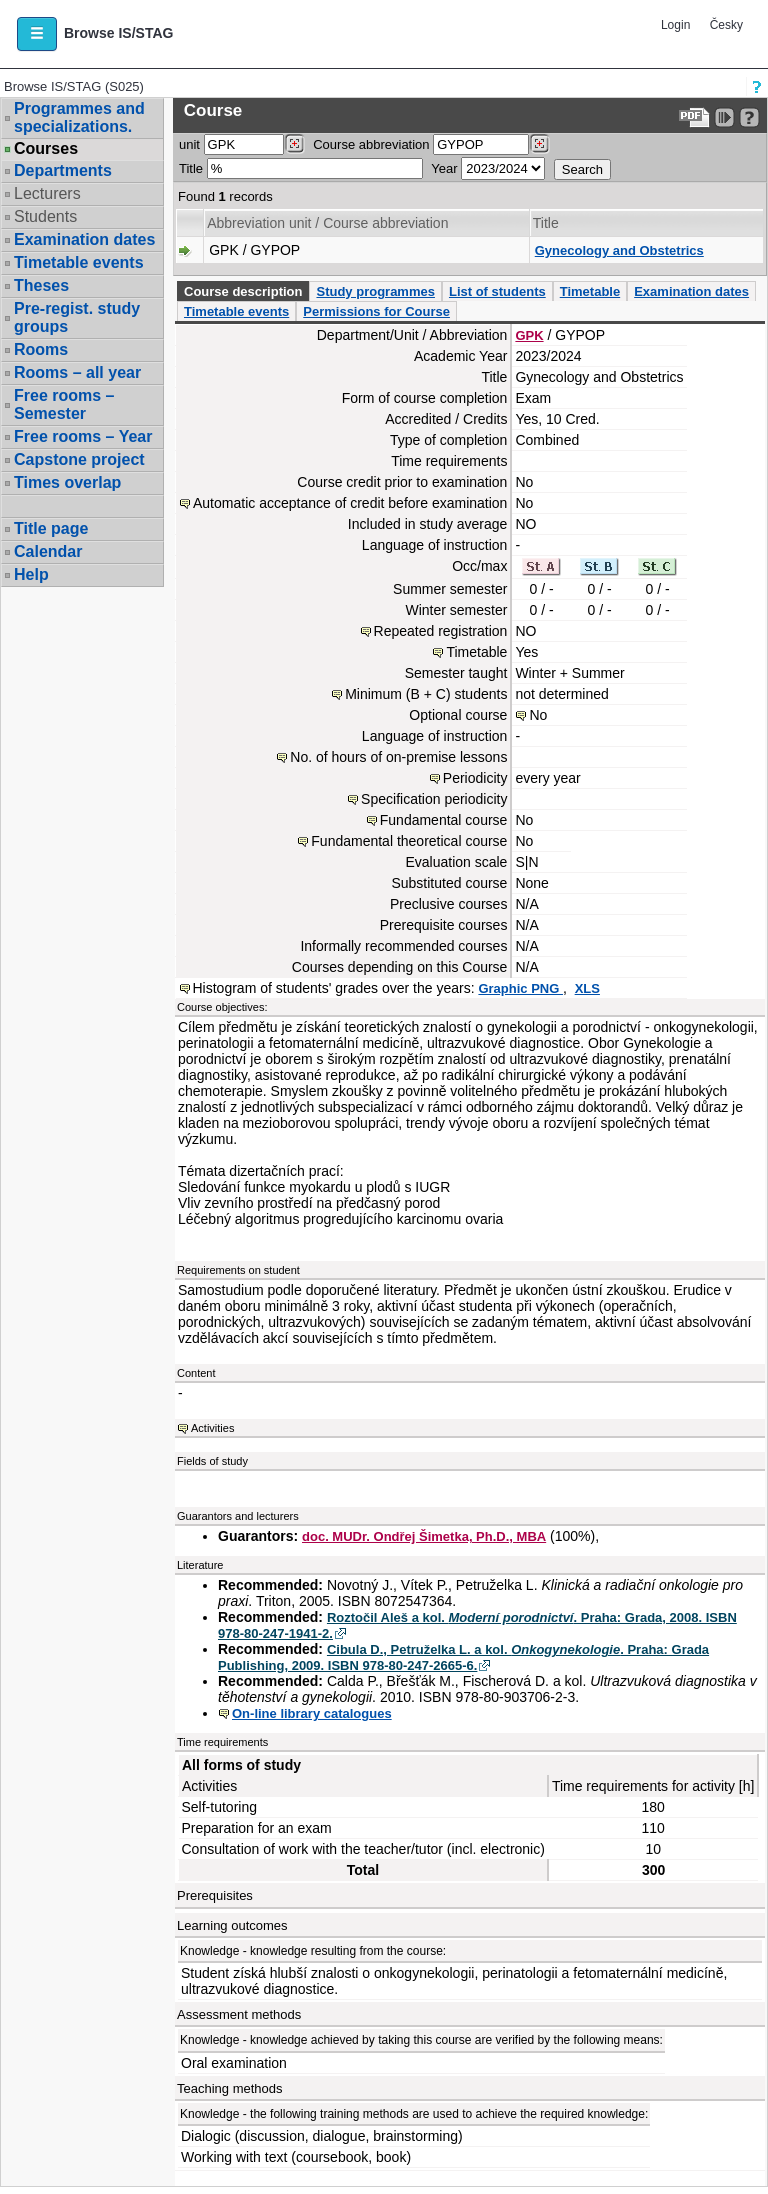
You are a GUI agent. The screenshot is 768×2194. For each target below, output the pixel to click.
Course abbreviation (371, 144)
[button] (37, 34)
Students (45, 216)
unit (189, 144)
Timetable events (79, 262)
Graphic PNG (520, 988)
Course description (243, 291)
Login (675, 25)
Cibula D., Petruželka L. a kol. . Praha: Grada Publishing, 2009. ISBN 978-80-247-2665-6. (463, 1657)
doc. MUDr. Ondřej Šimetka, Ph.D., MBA (424, 1536)
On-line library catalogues (312, 1713)
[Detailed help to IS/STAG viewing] (749, 117)
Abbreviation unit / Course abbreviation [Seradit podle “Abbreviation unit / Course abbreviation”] (327, 223)
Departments (63, 170)
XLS (587, 988)
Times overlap (67, 482)
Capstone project (79, 459)
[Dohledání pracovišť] (294, 144)
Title (191, 168)
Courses (46, 149)
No (538, 715)
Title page (51, 528)
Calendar (48, 551)
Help (31, 574)
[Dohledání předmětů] (539, 144)
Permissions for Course (376, 311)
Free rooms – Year (83, 436)
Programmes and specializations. (79, 117)
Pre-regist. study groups (77, 317)
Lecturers (47, 193)
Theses (41, 285)
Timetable (590, 291)
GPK (529, 335)
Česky (726, 25)
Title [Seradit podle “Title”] (546, 223)
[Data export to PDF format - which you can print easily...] (694, 117)
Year (444, 168)
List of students (497, 291)
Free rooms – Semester (64, 404)
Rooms (41, 349)
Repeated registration (441, 631)
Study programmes (375, 291)
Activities (212, 1428)
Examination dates (84, 239)
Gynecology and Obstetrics (619, 250)
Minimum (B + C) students (426, 694)
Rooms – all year (77, 372)
